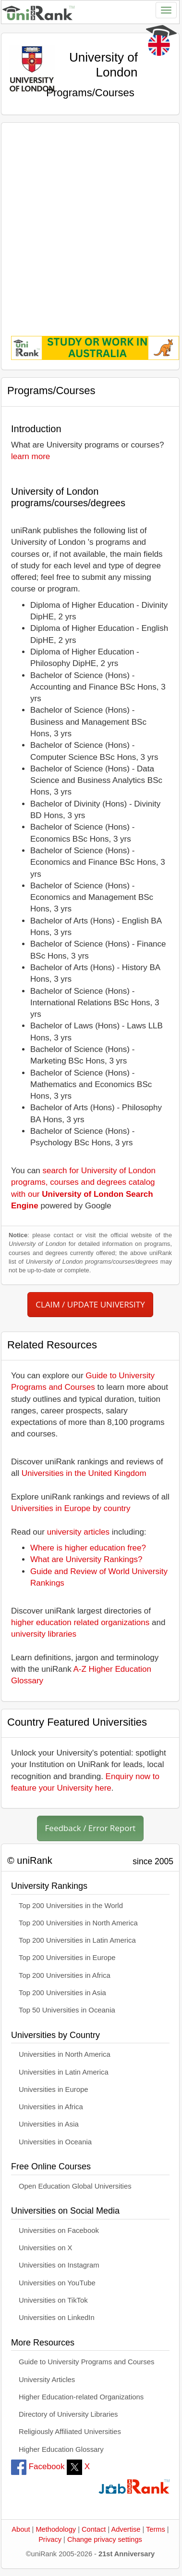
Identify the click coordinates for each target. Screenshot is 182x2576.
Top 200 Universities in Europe (67, 1957)
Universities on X (46, 2248)
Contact (94, 2529)
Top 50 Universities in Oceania (67, 2010)
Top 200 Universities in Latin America (77, 1940)
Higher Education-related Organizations (81, 2397)
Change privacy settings (104, 2539)
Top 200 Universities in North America (78, 1923)
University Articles (47, 2380)
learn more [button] (30, 456)
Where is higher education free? (88, 1547)
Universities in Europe (53, 2089)
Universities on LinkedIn (57, 2317)
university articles (78, 1532)
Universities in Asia (49, 2124)
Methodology (56, 2529)
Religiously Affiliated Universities (70, 2431)
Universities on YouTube (57, 2283)
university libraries (43, 1634)
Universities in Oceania (55, 2142)
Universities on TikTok (53, 2300)
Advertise (125, 2529)
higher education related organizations (80, 1622)
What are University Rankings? (86, 1559)
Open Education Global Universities (75, 2186)
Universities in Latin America (64, 2072)
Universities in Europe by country (71, 1508)
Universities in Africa (51, 2107)
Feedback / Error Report (90, 1827)
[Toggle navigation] (166, 10)
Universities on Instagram (59, 2265)
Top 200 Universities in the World (71, 1906)
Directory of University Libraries (68, 2414)
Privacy (49, 2539)
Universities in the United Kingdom (84, 1473)
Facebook (37, 2466)
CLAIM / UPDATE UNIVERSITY (90, 1304)
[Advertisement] (90, 222)
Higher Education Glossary (61, 2449)
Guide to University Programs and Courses (86, 2362)
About (21, 2529)
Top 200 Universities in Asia (62, 1993)
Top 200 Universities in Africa (64, 1975)
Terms (155, 2529)
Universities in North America (64, 2054)
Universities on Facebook (59, 2230)
